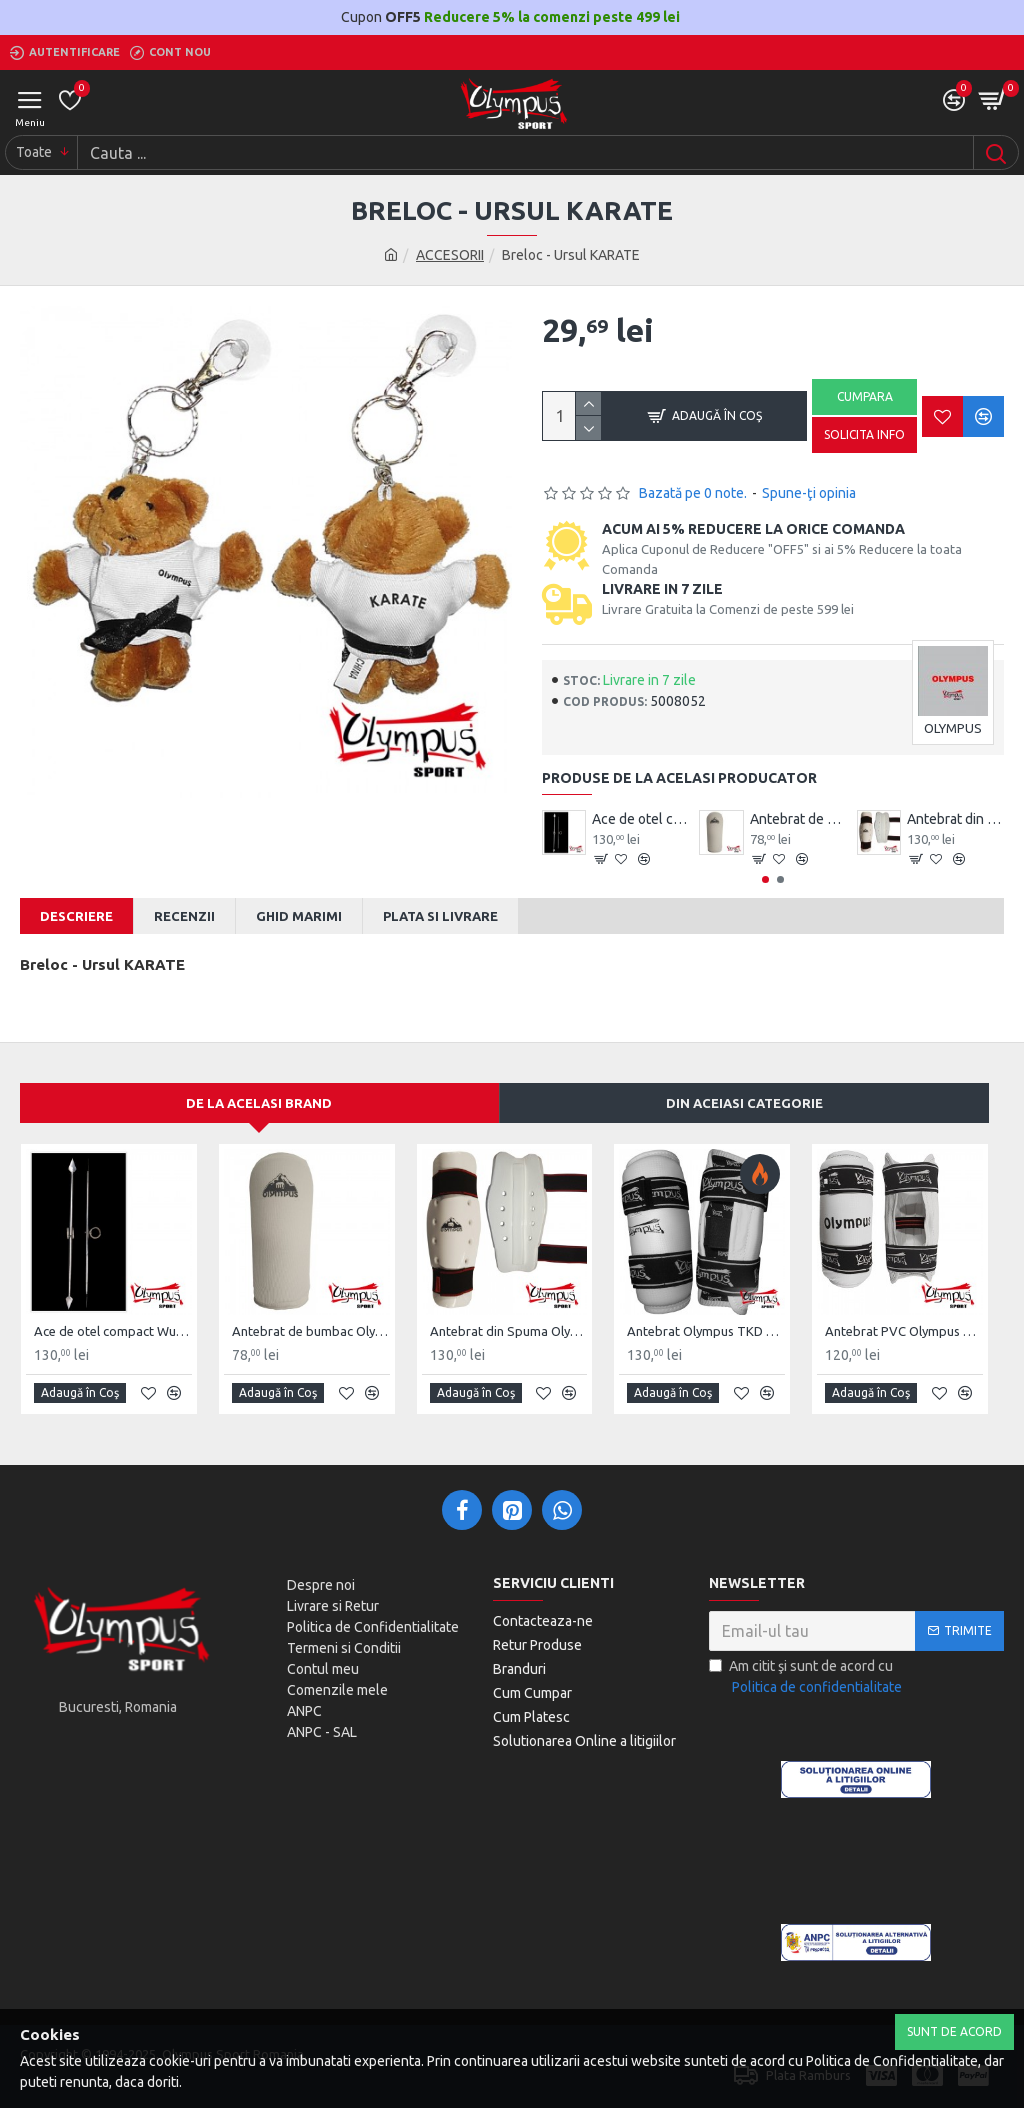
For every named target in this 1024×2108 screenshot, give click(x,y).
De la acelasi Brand (259, 1103)
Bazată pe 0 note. (693, 493)
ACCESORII (450, 255)
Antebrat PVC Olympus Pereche (904, 1331)
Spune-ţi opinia (809, 493)
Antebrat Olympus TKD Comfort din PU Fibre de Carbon (706, 1331)
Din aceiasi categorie (744, 1103)
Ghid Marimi (299, 916)
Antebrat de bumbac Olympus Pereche (798, 819)
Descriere (76, 916)
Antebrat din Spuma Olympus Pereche (955, 819)
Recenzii (184, 916)
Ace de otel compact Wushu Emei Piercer (640, 819)
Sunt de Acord (954, 2031)
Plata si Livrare (440, 916)
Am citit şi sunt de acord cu (807, 1678)
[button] (765, 879)
